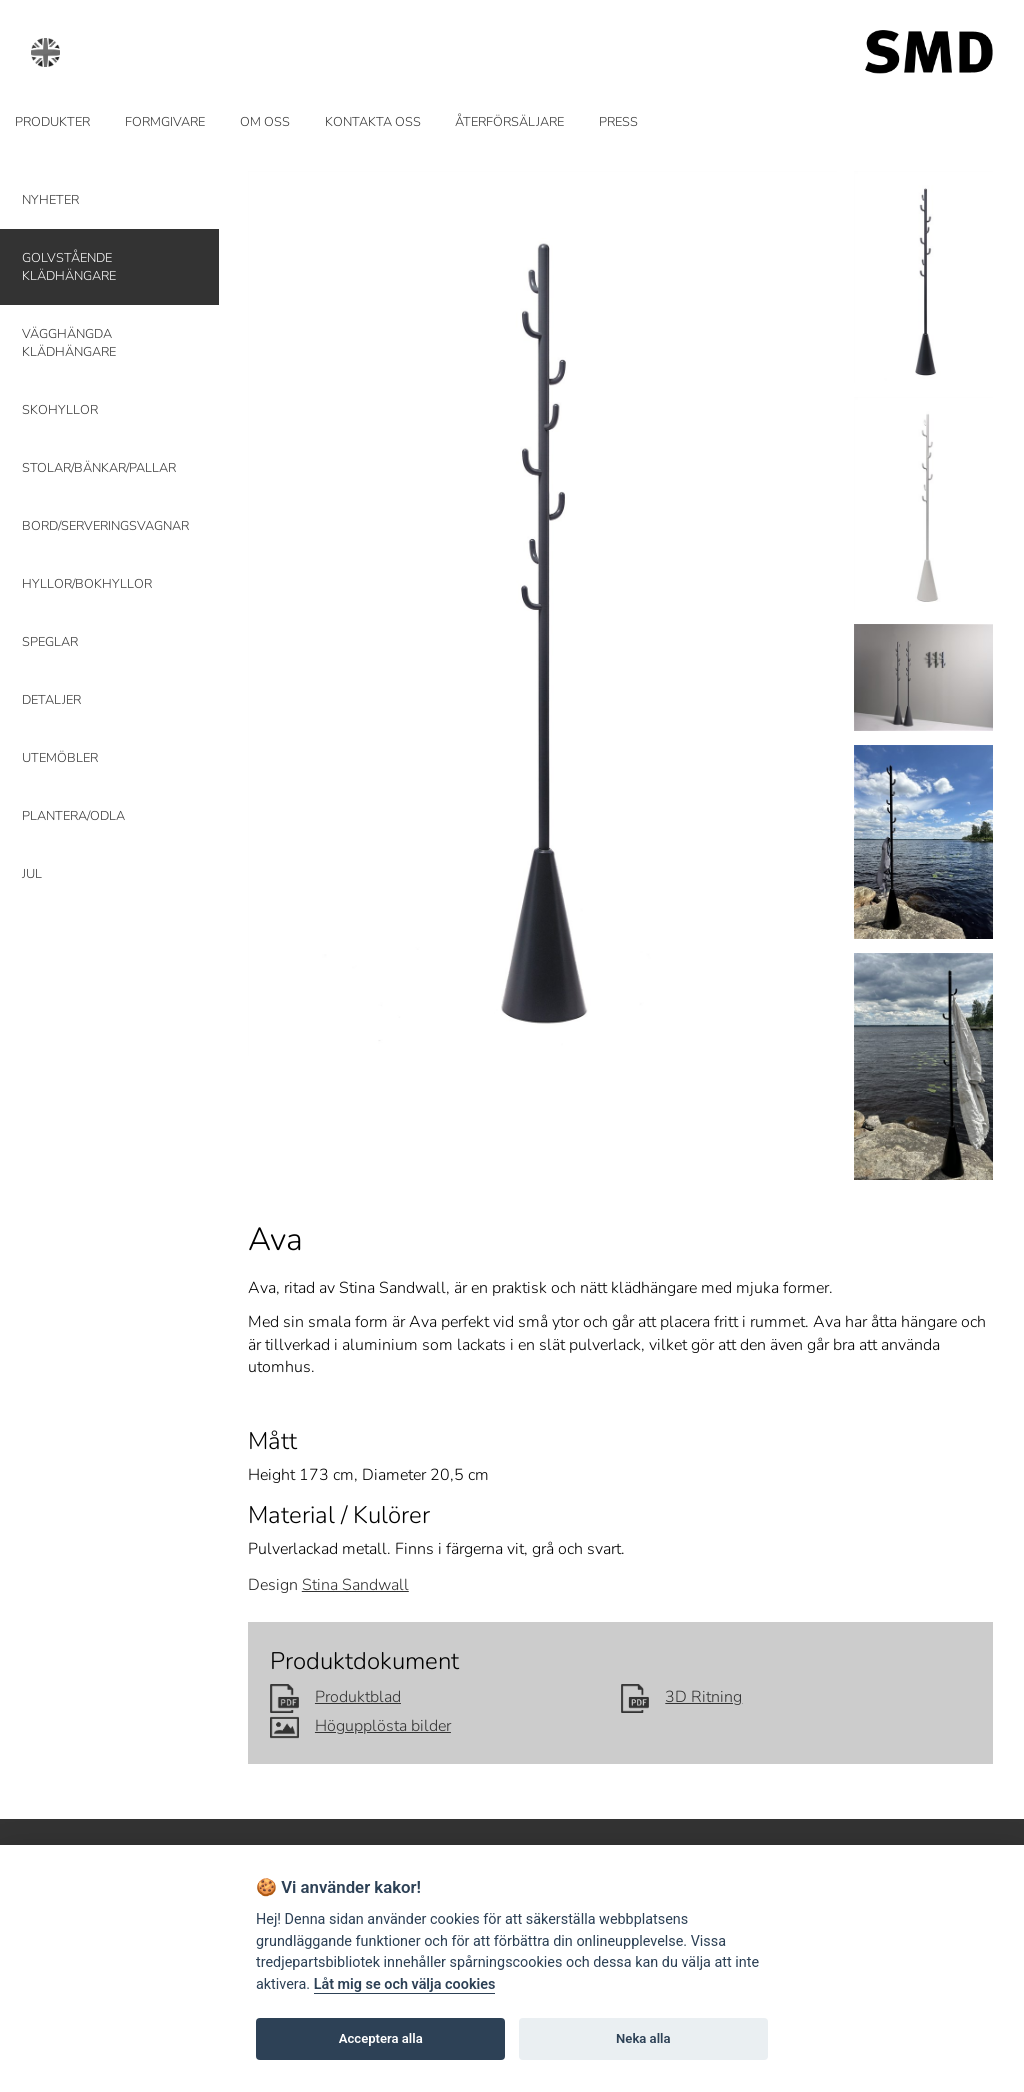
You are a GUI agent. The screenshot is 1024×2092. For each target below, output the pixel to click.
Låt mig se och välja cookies (405, 1984)
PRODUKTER (52, 122)
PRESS (618, 122)
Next (809, 613)
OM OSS (265, 122)
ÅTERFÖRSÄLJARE (509, 122)
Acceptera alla (381, 2038)
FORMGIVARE (165, 122)
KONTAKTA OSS (373, 122)
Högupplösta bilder (360, 1726)
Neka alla (643, 2038)
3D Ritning (682, 1697)
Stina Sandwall (355, 1585)
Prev (275, 613)
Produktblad (335, 1697)
